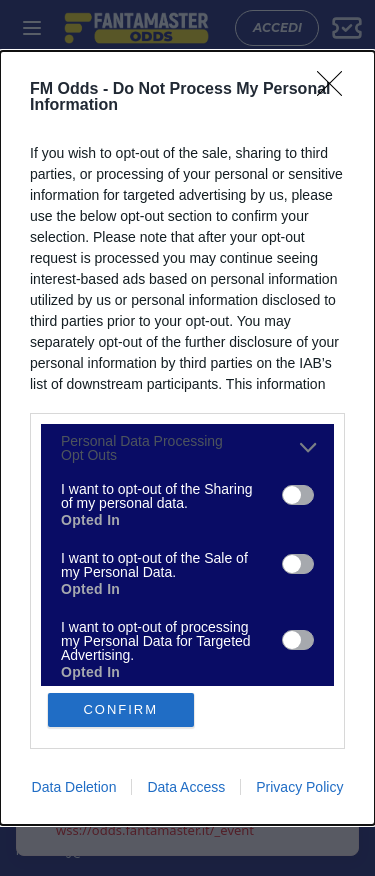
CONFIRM (120, 709)
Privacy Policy (299, 787)
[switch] (298, 495)
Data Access (186, 787)
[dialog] (187, 438)
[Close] (336, 90)
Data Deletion (74, 787)
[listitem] (187, 448)
